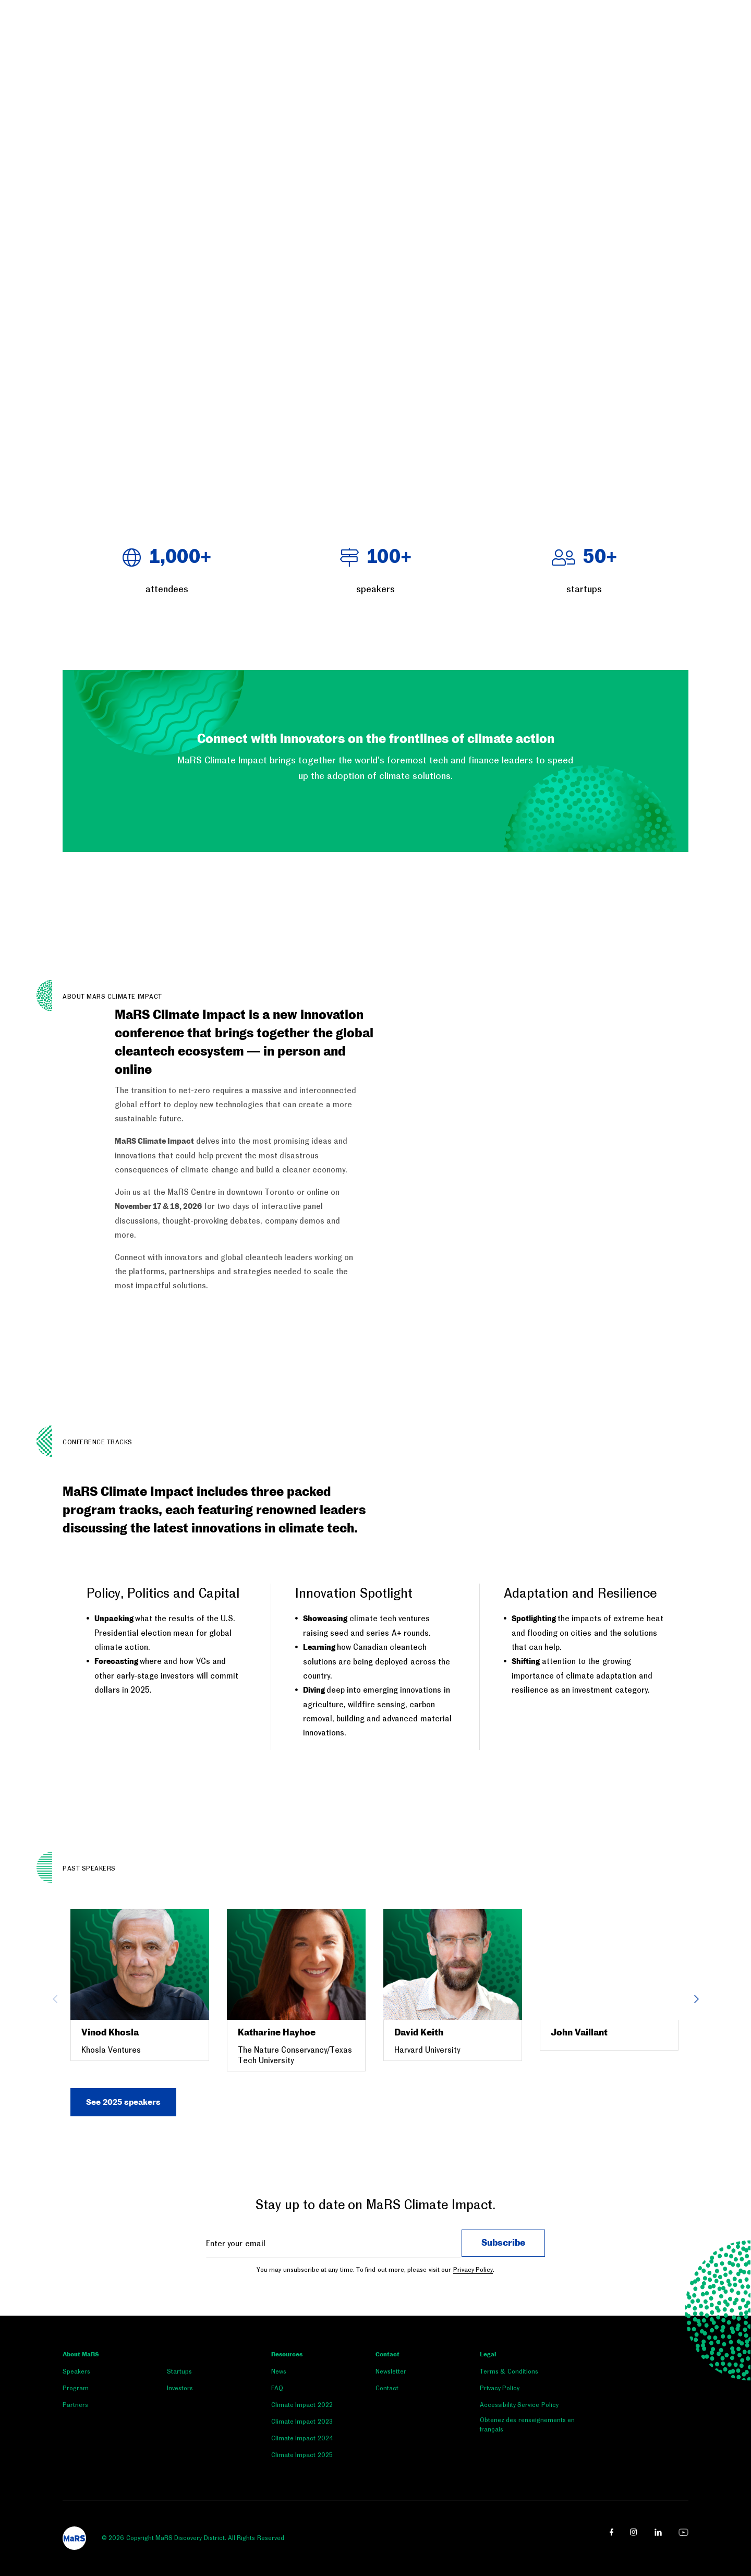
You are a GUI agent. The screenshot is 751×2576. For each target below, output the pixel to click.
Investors (180, 2388)
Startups (179, 2371)
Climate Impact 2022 (302, 2405)
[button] (1, 502)
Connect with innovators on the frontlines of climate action (375, 739)
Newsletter (391, 2371)
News (278, 2371)
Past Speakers (89, 1868)
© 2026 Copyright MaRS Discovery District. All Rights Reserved (193, 2538)
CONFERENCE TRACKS (97, 1442)
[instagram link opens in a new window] (633, 2532)
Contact (387, 2355)
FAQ (277, 2388)
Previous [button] (55, 1999)
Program (76, 2388)
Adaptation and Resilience (580, 1592)
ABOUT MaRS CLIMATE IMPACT (112, 996)
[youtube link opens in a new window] (683, 2532)
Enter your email (235, 2243)
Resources (286, 2355)
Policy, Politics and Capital (163, 1592)
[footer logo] (74, 2538)
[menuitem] (115, 2373)
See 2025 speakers (123, 2102)
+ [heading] (167, 558)
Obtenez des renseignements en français (527, 2424)
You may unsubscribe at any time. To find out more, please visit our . (375, 2270)
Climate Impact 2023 (302, 2421)
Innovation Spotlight (354, 1592)
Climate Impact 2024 (302, 2438)
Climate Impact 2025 (302, 2455)
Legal (488, 2355)
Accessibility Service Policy (519, 2405)
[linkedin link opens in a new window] (658, 2532)
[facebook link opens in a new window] (611, 2532)
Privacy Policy (473, 2269)
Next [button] (696, 1999)
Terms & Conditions (509, 2371)
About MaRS (81, 2355)
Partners (75, 2405)
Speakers (76, 2371)
